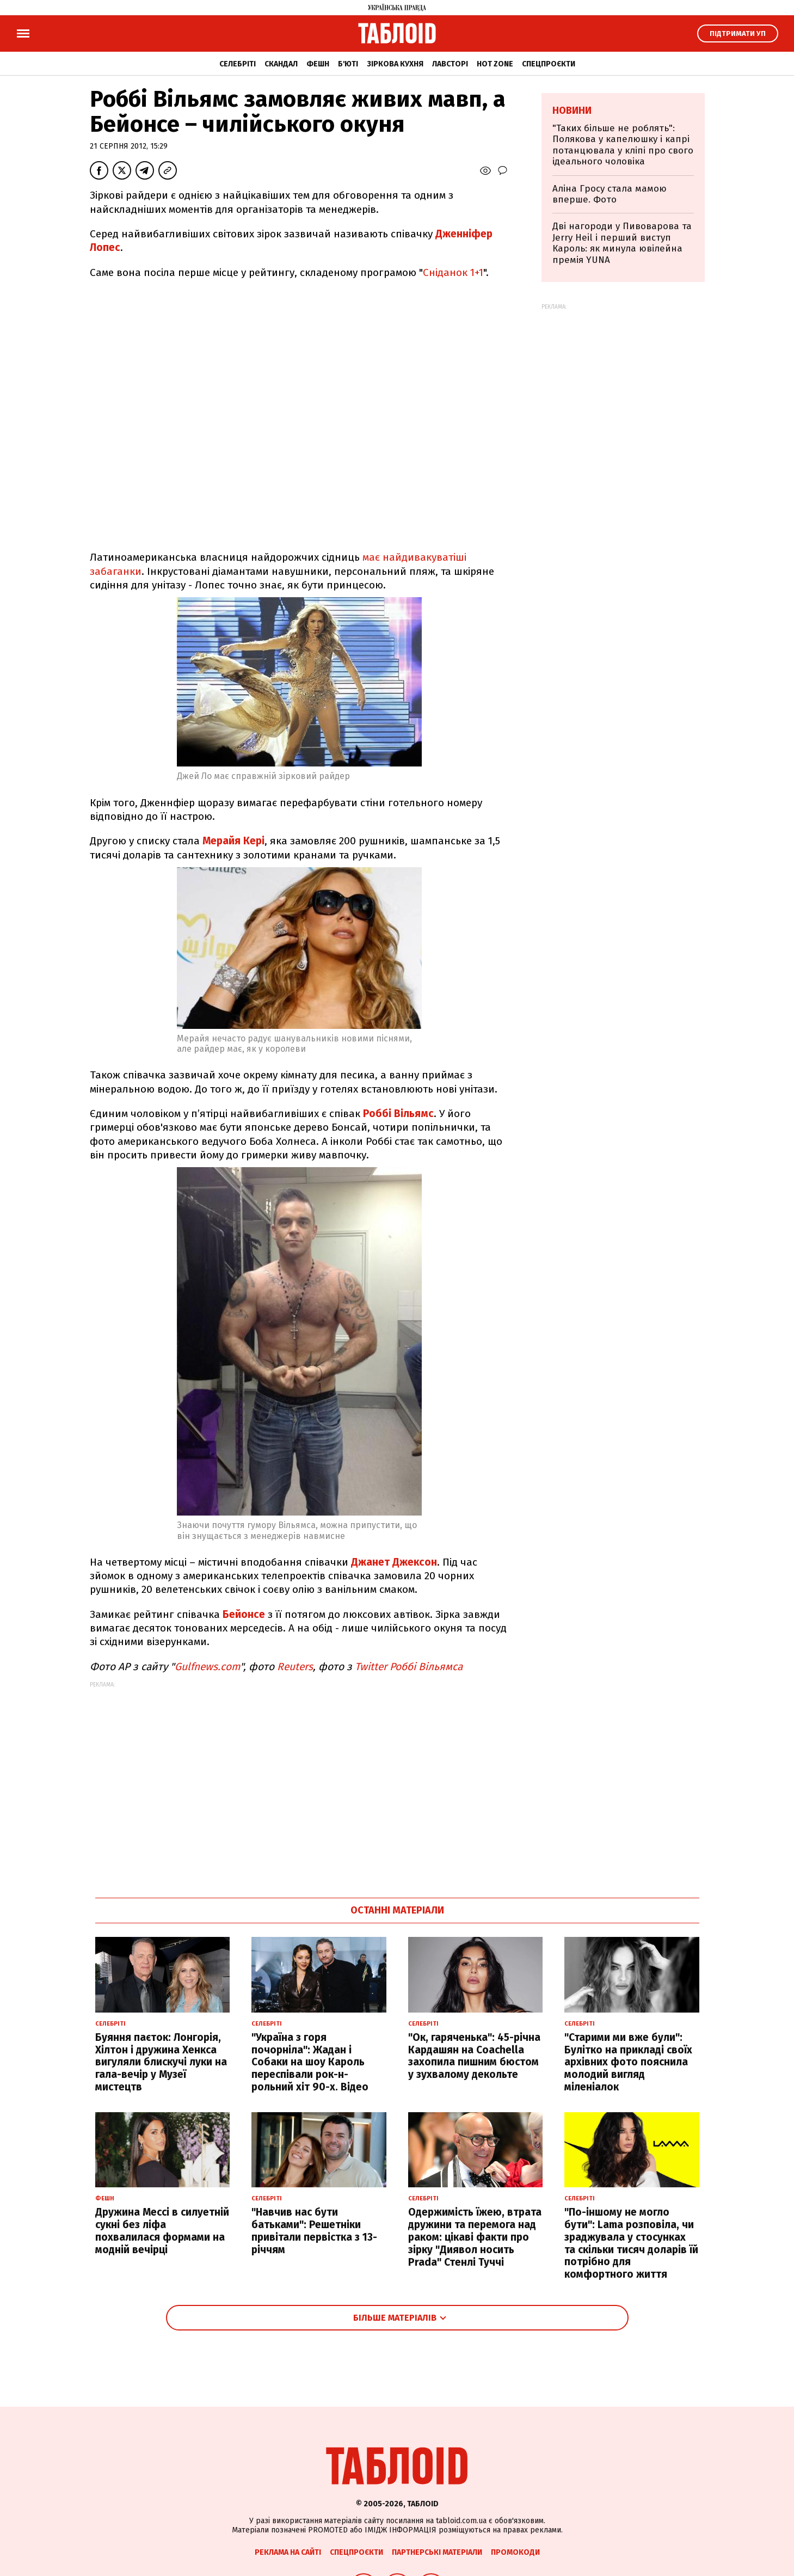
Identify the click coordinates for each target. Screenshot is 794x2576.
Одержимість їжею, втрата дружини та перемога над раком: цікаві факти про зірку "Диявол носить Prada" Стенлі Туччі (474, 2237)
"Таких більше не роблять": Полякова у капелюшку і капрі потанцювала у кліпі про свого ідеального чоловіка (622, 144)
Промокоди (515, 2552)
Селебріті (237, 64)
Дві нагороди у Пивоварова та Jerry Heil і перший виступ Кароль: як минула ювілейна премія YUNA (622, 242)
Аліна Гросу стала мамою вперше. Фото (609, 194)
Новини (572, 110)
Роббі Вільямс (398, 1113)
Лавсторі (450, 64)
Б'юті (348, 64)
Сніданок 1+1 (453, 272)
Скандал (281, 64)
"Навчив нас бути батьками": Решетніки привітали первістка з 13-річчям (314, 2230)
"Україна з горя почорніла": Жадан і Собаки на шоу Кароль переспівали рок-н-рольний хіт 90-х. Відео (309, 2062)
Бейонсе (245, 1614)
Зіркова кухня (395, 64)
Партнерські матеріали (437, 2552)
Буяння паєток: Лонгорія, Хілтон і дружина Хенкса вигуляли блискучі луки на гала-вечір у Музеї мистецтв (161, 2062)
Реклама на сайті (288, 2552)
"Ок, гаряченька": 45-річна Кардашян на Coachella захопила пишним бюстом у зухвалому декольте (474, 2056)
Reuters (295, 1666)
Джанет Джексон (394, 1562)
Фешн (317, 64)
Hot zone (495, 64)
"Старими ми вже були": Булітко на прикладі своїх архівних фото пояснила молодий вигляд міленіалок (628, 2062)
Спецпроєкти (548, 64)
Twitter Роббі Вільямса (409, 1666)
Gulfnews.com (207, 1666)
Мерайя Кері (233, 841)
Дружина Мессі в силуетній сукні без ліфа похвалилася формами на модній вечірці (162, 2230)
